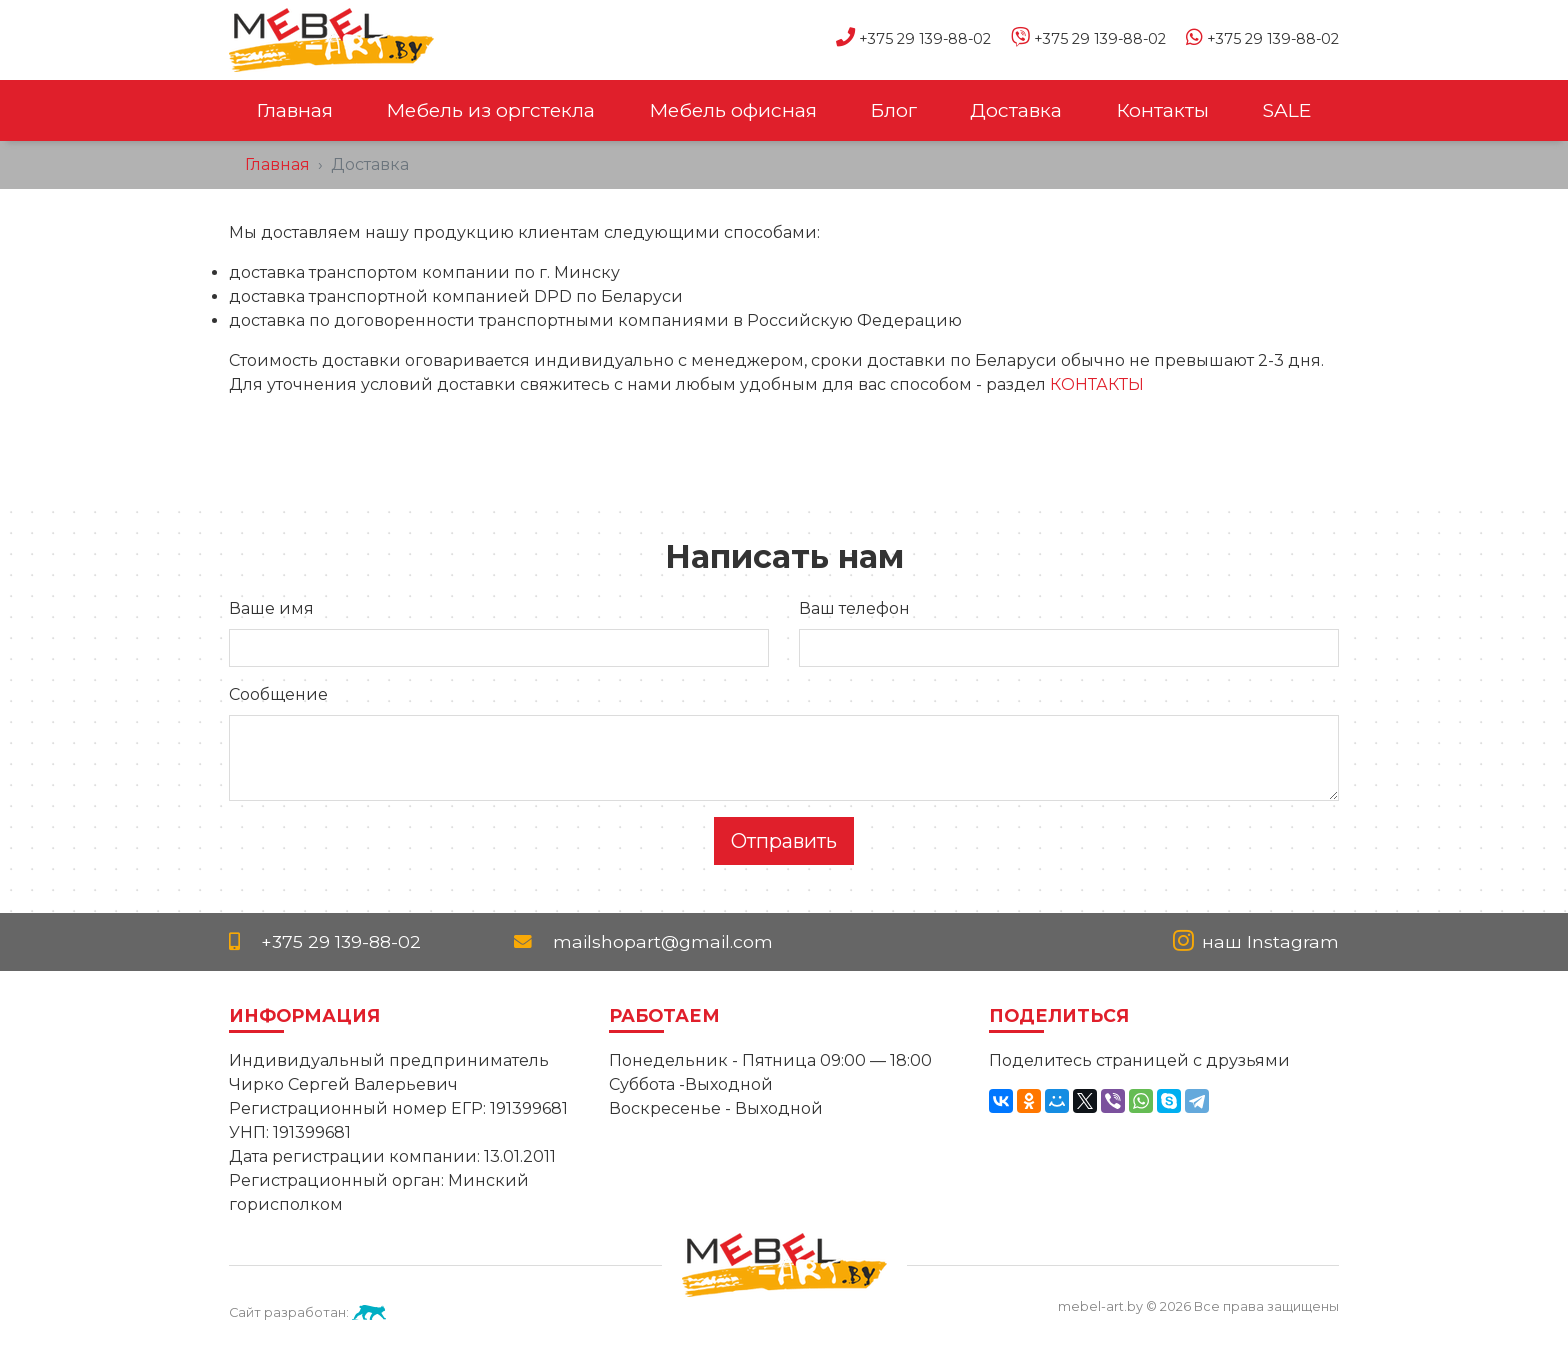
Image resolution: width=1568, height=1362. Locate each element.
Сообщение (278, 694)
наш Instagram (1256, 941)
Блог (893, 110)
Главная (294, 110)
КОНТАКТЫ (1097, 384)
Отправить (784, 841)
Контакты (1162, 110)
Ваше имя (271, 608)
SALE (1287, 110)
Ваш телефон (854, 608)
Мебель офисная (733, 110)
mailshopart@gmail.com (643, 941)
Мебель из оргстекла (490, 110)
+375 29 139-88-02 (903, 39)
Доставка (1016, 110)
